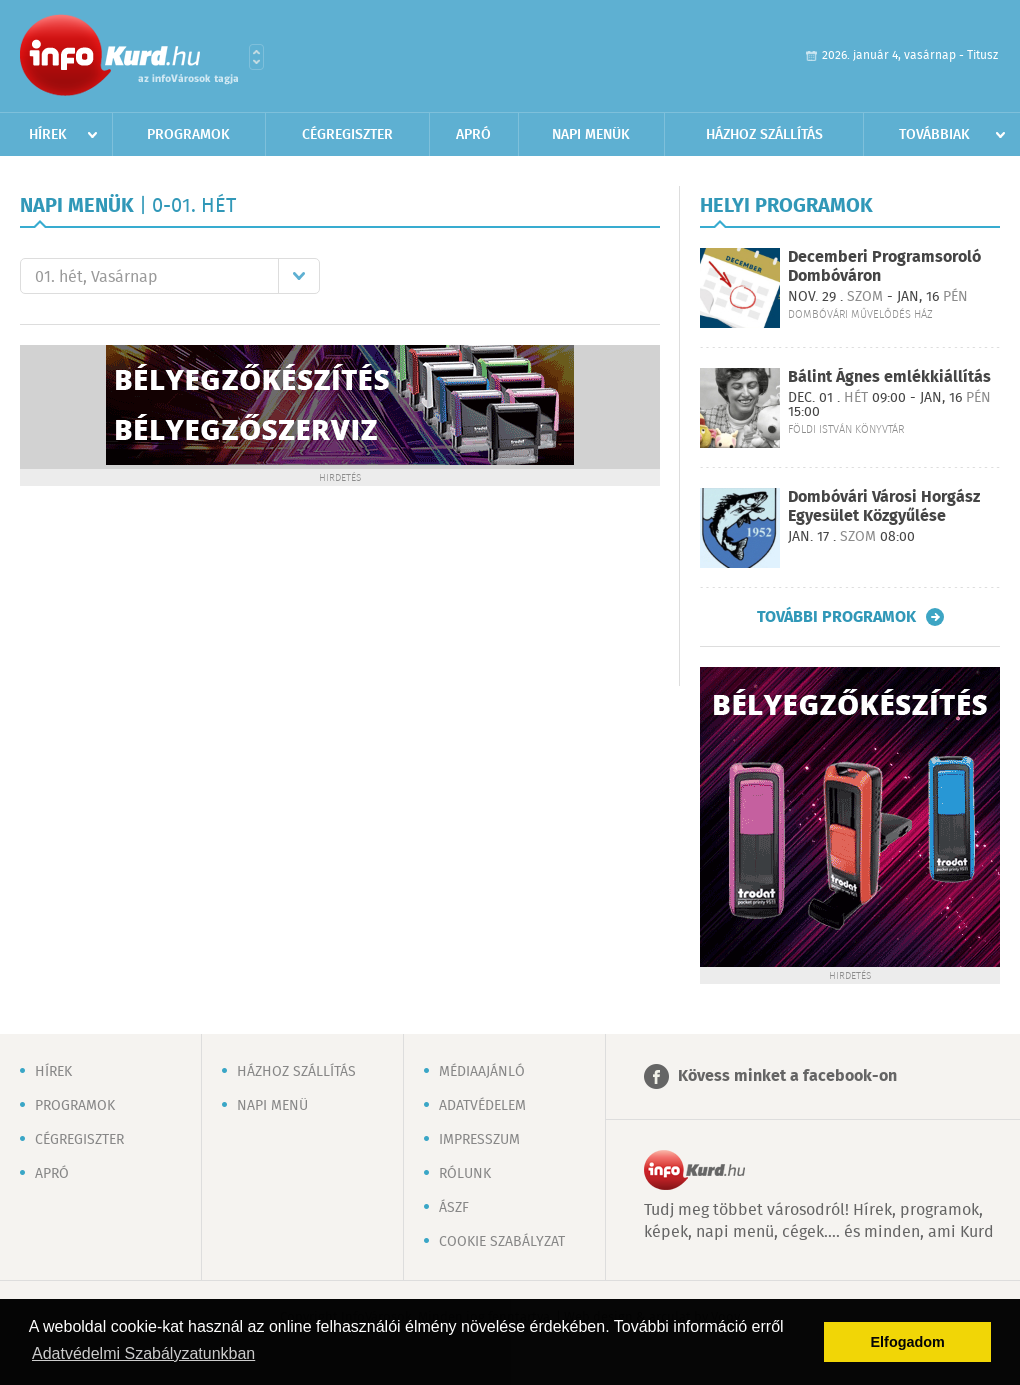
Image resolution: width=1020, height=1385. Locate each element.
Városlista (256, 57)
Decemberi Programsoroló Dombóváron (884, 267)
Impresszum (479, 1140)
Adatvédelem (482, 1106)
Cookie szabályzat (502, 1242)
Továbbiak (934, 135)
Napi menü (272, 1106)
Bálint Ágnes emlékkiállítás (889, 377)
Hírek (48, 135)
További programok (836, 617)
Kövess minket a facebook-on (787, 1076)
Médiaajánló (482, 1072)
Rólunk (465, 1174)
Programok (188, 135)
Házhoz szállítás (764, 135)
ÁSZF (454, 1208)
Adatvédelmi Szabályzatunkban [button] (143, 1353)
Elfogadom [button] (908, 1342)
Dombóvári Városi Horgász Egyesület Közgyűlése (884, 507)
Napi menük (591, 135)
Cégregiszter (347, 135)
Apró (473, 135)
